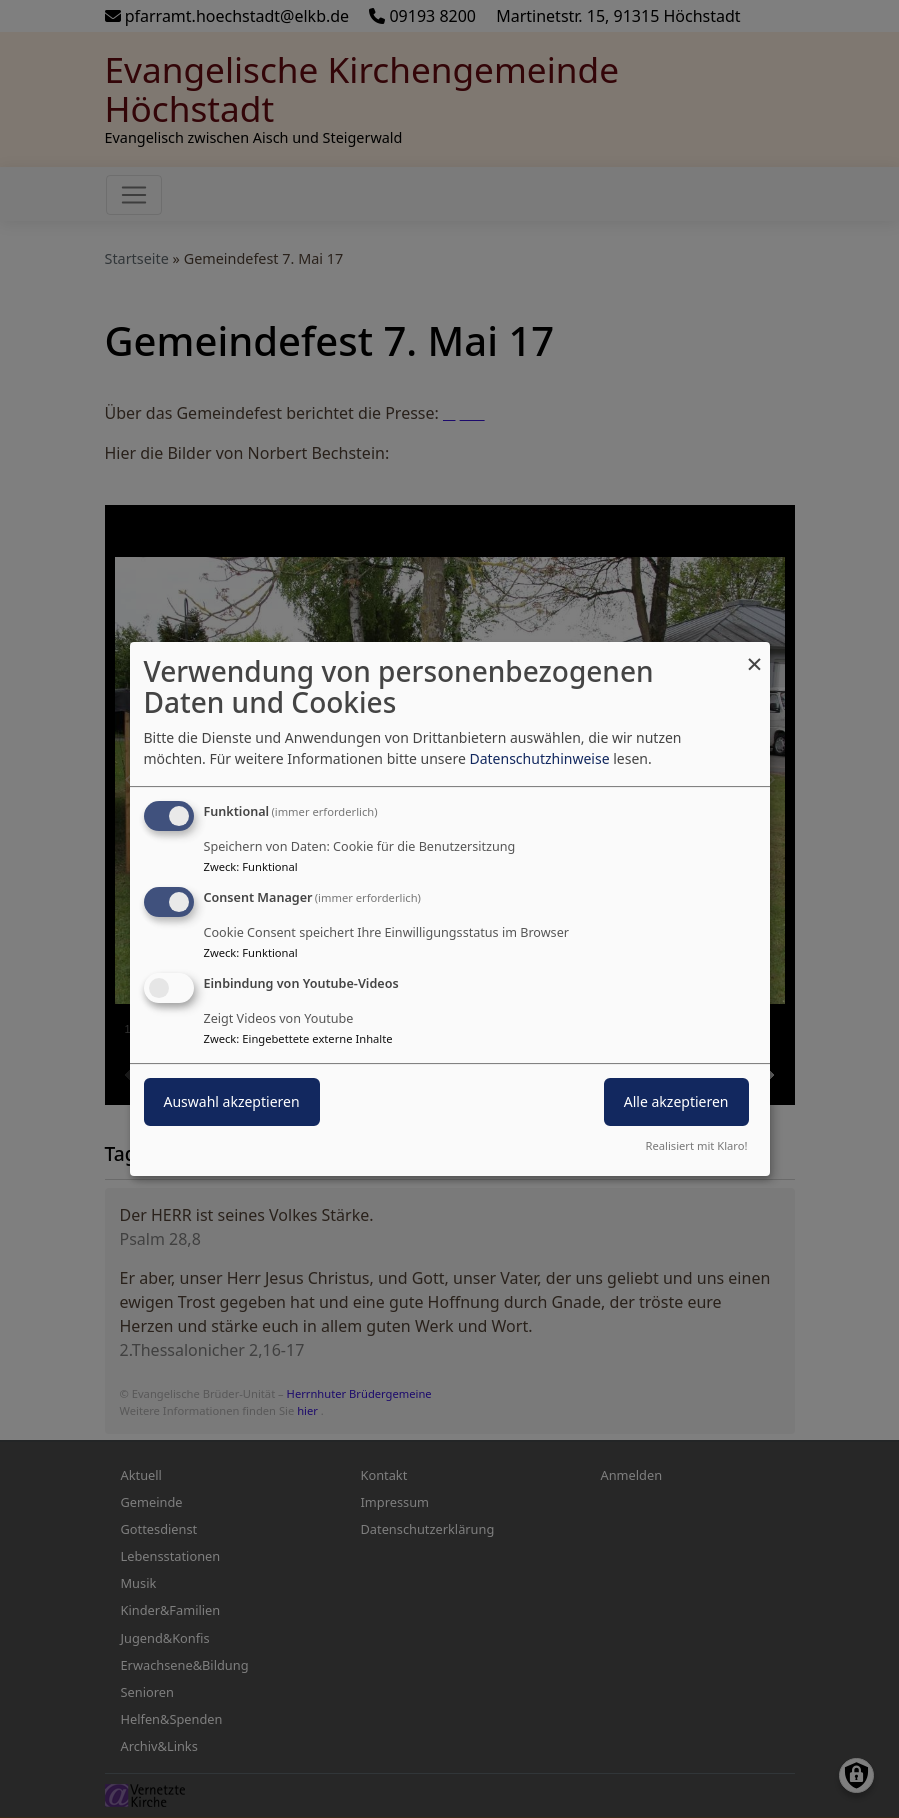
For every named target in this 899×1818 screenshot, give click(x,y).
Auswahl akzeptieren (232, 1101)
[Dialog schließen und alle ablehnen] (755, 654)
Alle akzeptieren (676, 1101)
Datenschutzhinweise (539, 758)
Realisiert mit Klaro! (697, 1145)
